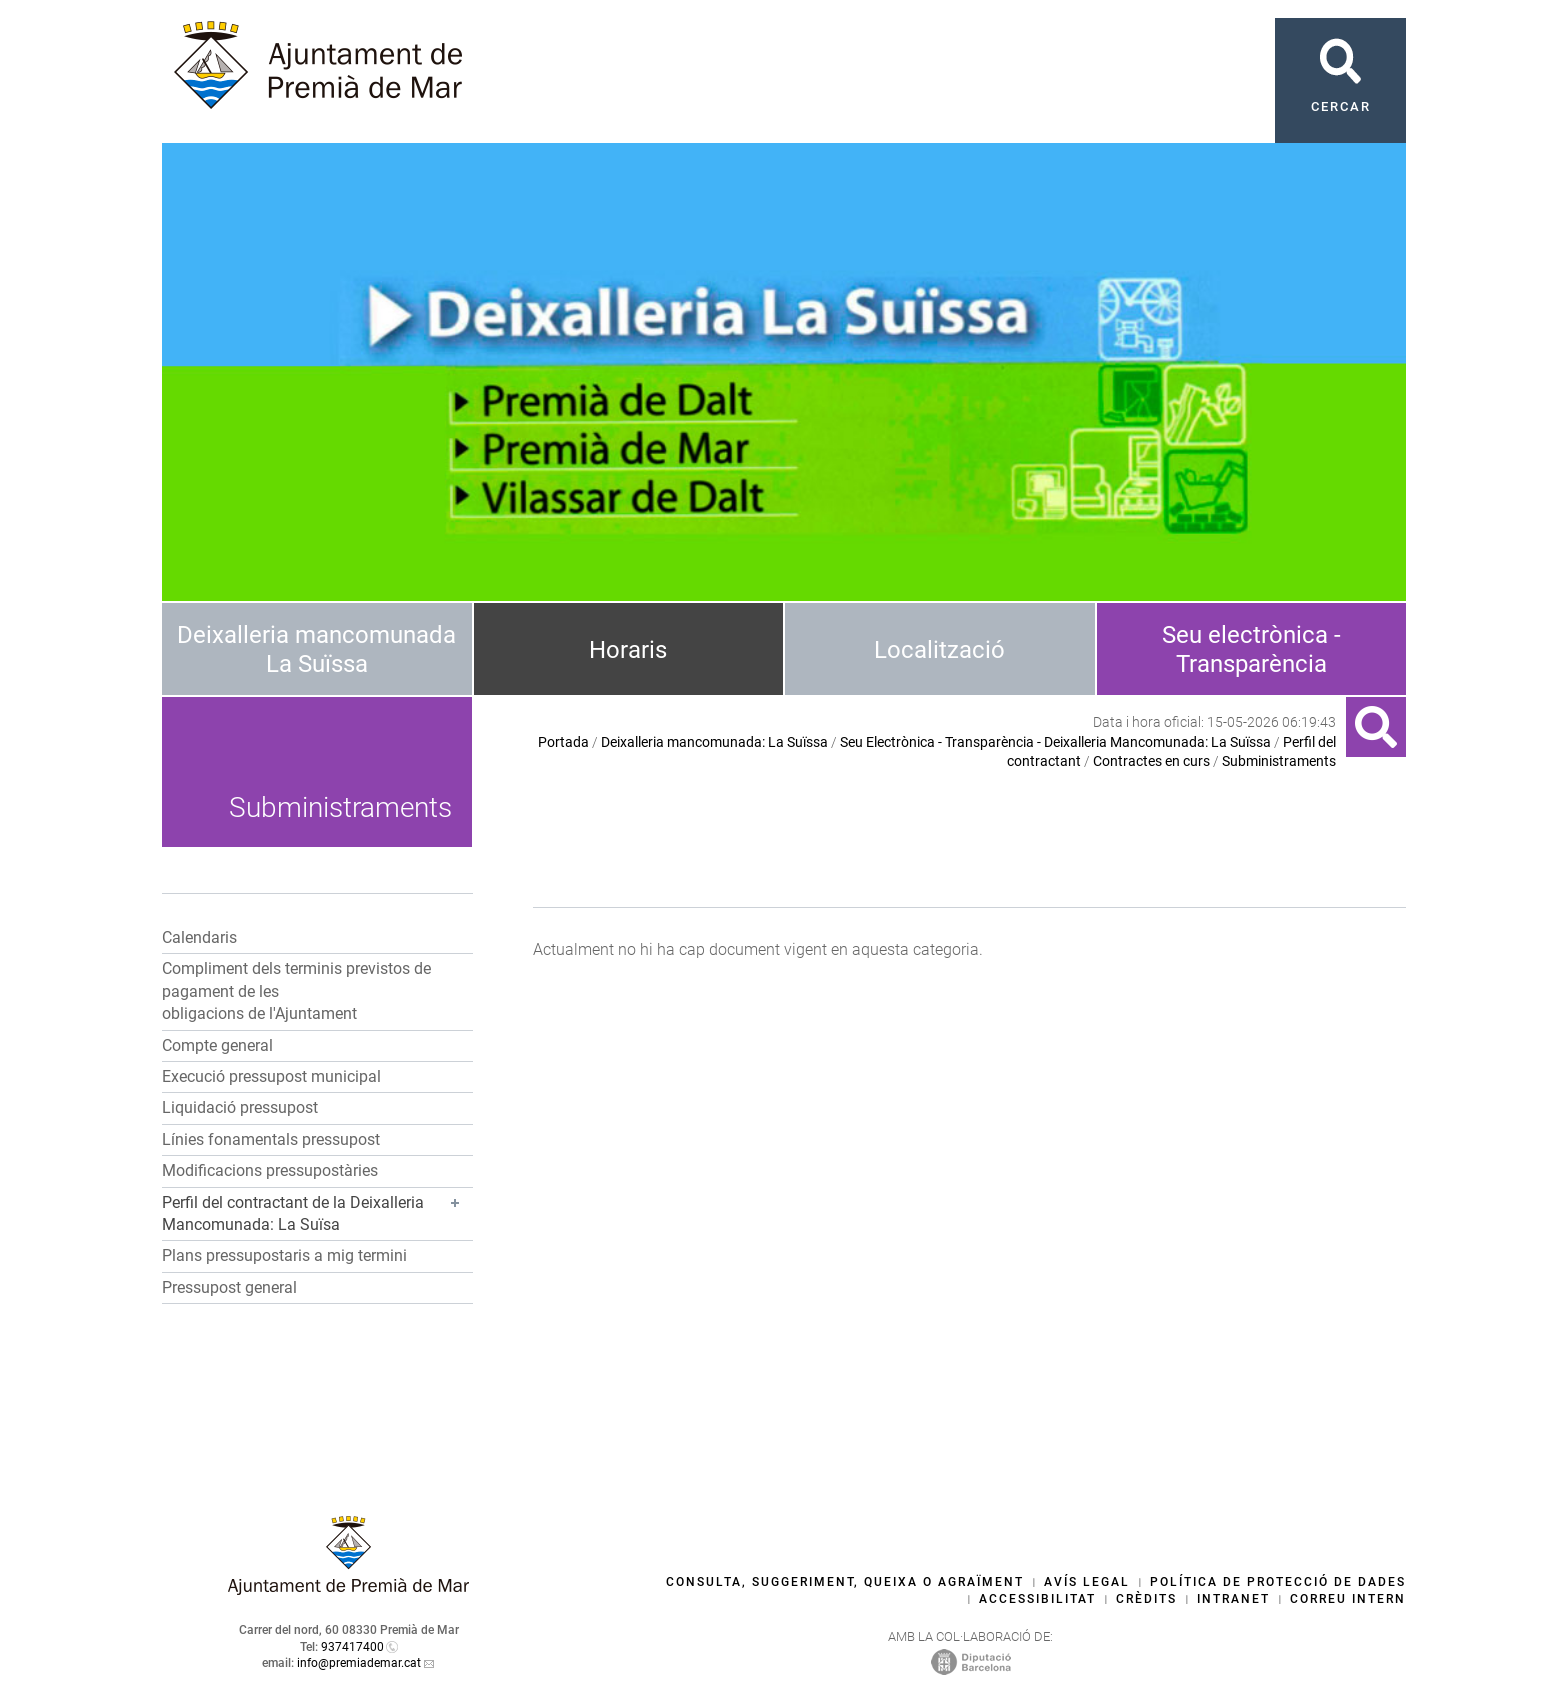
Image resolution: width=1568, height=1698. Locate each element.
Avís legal (1087, 1582)
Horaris (628, 650)
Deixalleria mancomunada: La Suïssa (714, 742)
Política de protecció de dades (1278, 1582)
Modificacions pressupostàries (270, 1170)
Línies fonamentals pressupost (271, 1139)
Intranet (1233, 1599)
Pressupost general (229, 1287)
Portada (563, 742)
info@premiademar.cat (359, 1663)
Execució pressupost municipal (271, 1076)
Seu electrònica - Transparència (1251, 649)
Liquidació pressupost (240, 1107)
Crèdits (1146, 1599)
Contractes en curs (1151, 761)
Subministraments (1279, 761)
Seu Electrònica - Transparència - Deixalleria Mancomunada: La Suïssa (1055, 742)
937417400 (352, 1647)
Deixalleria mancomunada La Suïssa (316, 649)
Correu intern (1348, 1599)
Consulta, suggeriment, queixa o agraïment (845, 1582)
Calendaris (199, 937)
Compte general (217, 1045)
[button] (317, 1215)
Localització (939, 650)
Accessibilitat (1037, 1599)
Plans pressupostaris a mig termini (284, 1255)
